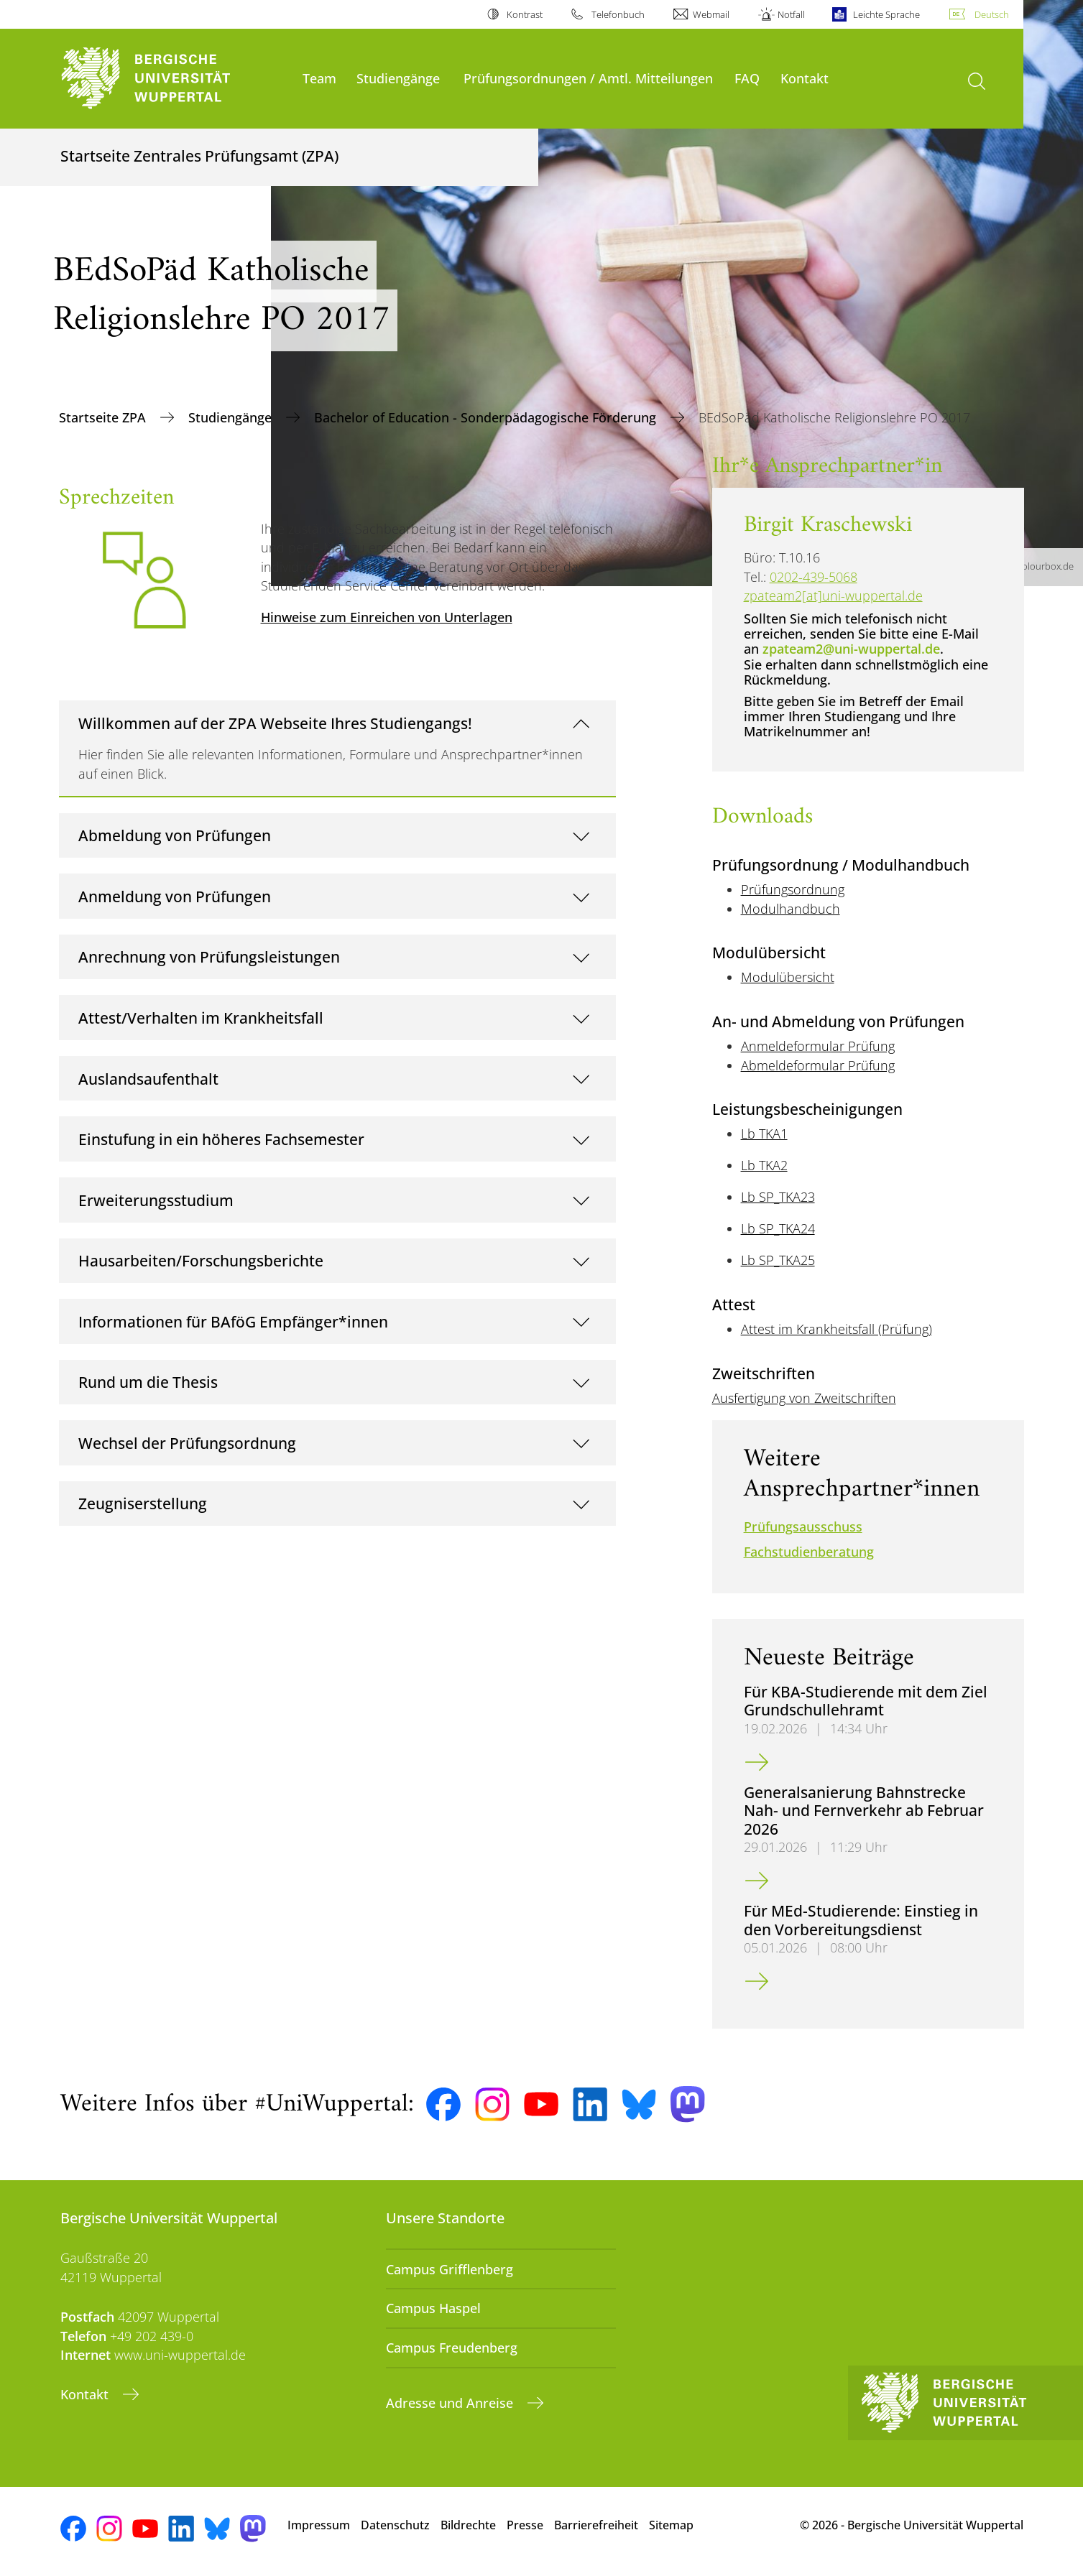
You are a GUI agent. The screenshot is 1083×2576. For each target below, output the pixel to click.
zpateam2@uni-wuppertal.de (851, 648)
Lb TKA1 (764, 1133)
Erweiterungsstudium (156, 1200)
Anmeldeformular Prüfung (818, 1046)
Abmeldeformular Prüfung (818, 1065)
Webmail (711, 14)
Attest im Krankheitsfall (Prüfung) (836, 1329)
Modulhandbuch (790, 908)
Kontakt (804, 78)
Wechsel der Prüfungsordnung (187, 1443)
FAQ (747, 78)
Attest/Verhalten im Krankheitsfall (200, 1017)
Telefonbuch (618, 14)
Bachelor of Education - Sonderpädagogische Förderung (487, 417)
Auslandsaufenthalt (148, 1078)
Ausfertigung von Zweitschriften (804, 1398)
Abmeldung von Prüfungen (174, 835)
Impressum (318, 2525)
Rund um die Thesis (148, 1381)
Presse (525, 2525)
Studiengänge (398, 78)
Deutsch (991, 14)
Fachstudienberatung (809, 1551)
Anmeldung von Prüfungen (174, 896)
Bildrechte (468, 2525)
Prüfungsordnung (792, 889)
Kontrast (525, 14)
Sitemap (671, 2525)
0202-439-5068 (813, 576)
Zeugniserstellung (142, 1503)
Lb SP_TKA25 (778, 1260)
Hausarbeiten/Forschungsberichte (200, 1260)
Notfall (791, 14)
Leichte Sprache (886, 14)
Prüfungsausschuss (803, 1526)
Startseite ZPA (104, 417)
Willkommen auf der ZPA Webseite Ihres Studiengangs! (275, 723)
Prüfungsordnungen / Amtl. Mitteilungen (588, 78)
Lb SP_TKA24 (778, 1228)
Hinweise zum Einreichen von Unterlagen (386, 617)
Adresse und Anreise (451, 2402)
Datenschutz (395, 2525)
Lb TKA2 (764, 1165)
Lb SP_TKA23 (778, 1196)
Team (319, 78)
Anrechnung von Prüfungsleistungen (209, 956)
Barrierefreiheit (596, 2525)
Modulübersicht (787, 977)
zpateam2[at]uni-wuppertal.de (833, 595)
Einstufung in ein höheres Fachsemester (221, 1139)
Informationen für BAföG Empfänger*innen (233, 1321)
